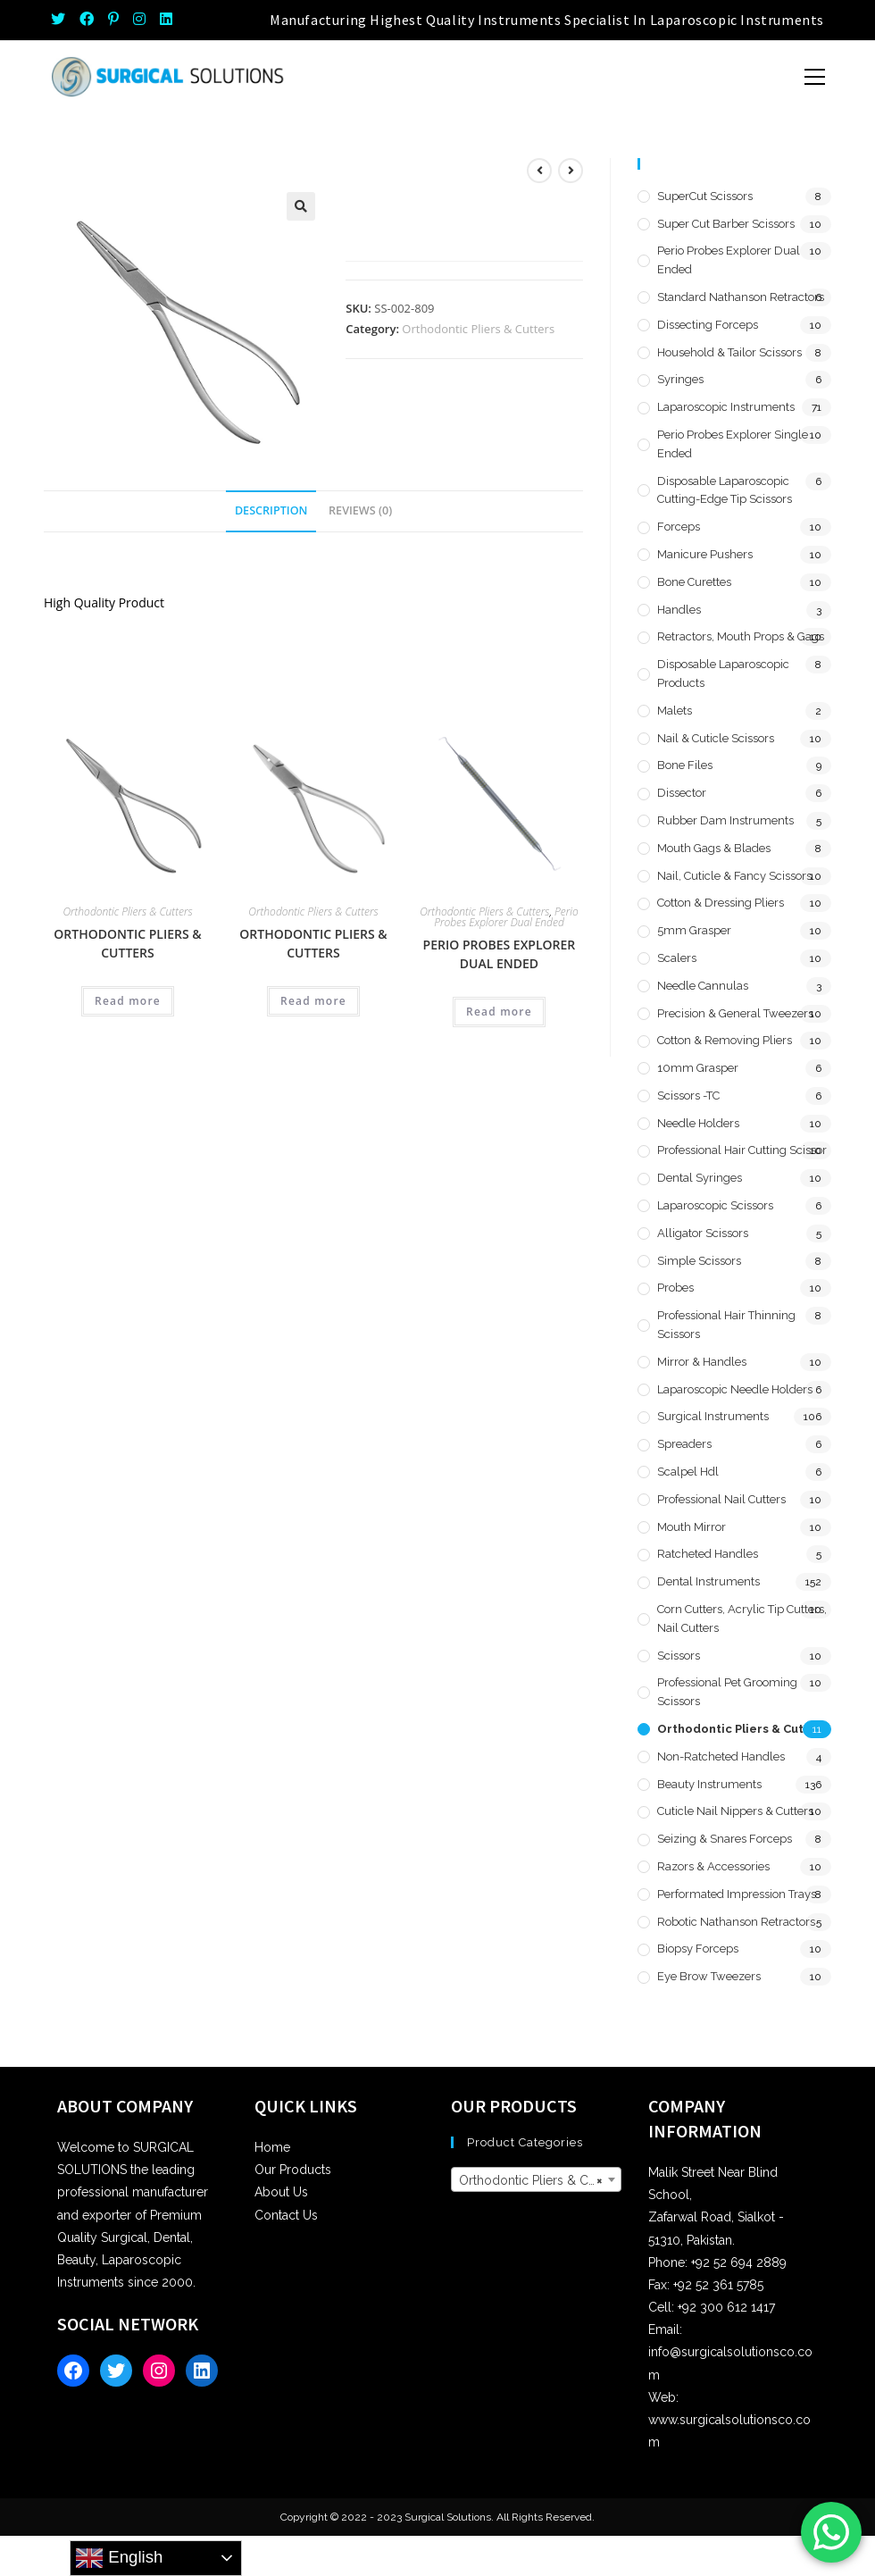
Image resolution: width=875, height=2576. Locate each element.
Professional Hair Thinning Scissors (726, 1325)
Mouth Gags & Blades (714, 848)
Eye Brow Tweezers (709, 1976)
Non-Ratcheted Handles (721, 1756)
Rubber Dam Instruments (725, 820)
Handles (679, 609)
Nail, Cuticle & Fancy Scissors (734, 875)
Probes (675, 1287)
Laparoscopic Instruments (726, 407)
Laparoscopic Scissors (715, 1205)
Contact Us (286, 2215)
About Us (281, 2192)
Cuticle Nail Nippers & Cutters (735, 1811)
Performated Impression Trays (736, 1894)
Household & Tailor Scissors (729, 352)
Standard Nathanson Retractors (740, 297)
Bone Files (684, 765)
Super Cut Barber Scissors (726, 223)
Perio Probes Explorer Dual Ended (506, 917)
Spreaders (684, 1444)
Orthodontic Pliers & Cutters (478, 329)
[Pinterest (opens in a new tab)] (113, 20)
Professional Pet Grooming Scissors (727, 1692)
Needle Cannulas (702, 985)
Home (272, 2147)
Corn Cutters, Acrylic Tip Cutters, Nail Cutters (742, 1618)
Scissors (678, 1655)
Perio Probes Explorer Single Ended (732, 444)
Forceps (678, 526)
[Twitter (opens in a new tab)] (61, 20)
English (118, 2558)
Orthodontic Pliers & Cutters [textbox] (540, 2180)
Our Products (292, 2169)
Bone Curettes (694, 582)
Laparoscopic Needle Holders (734, 1389)
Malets (674, 710)
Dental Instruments (708, 1581)
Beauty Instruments (709, 1784)
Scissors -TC (688, 1095)
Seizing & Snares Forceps (724, 1838)
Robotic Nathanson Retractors (736, 1921)
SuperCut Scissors (705, 196)
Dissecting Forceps (707, 324)
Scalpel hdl (688, 1471)
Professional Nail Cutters (721, 1499)
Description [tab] (271, 510)
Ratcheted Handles (707, 1553)
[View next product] (570, 170)
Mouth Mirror (691, 1527)
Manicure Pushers (705, 554)
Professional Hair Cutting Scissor (742, 1150)
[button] (301, 206)
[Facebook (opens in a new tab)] (86, 20)
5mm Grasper (694, 930)
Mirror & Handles (701, 1361)
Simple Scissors (699, 1260)
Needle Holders (698, 1123)
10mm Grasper (697, 1068)
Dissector (681, 792)
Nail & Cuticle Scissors (715, 738)
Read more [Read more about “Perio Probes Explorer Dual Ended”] (499, 1011)
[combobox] (536, 2179)
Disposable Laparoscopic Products (723, 673)
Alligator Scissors (702, 1233)
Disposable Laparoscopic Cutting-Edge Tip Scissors (724, 490)
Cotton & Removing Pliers (724, 1040)
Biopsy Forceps (697, 1948)
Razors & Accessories (713, 1866)
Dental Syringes (699, 1177)
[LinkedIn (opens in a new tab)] (166, 20)
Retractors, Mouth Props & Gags (740, 636)
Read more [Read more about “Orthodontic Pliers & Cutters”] (128, 1000)
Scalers (676, 958)
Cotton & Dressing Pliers (720, 902)
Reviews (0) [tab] (360, 510)
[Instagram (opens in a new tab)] (139, 20)
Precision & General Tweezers (735, 1013)
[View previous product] (539, 170)
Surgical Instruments (713, 1416)
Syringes (680, 379)
